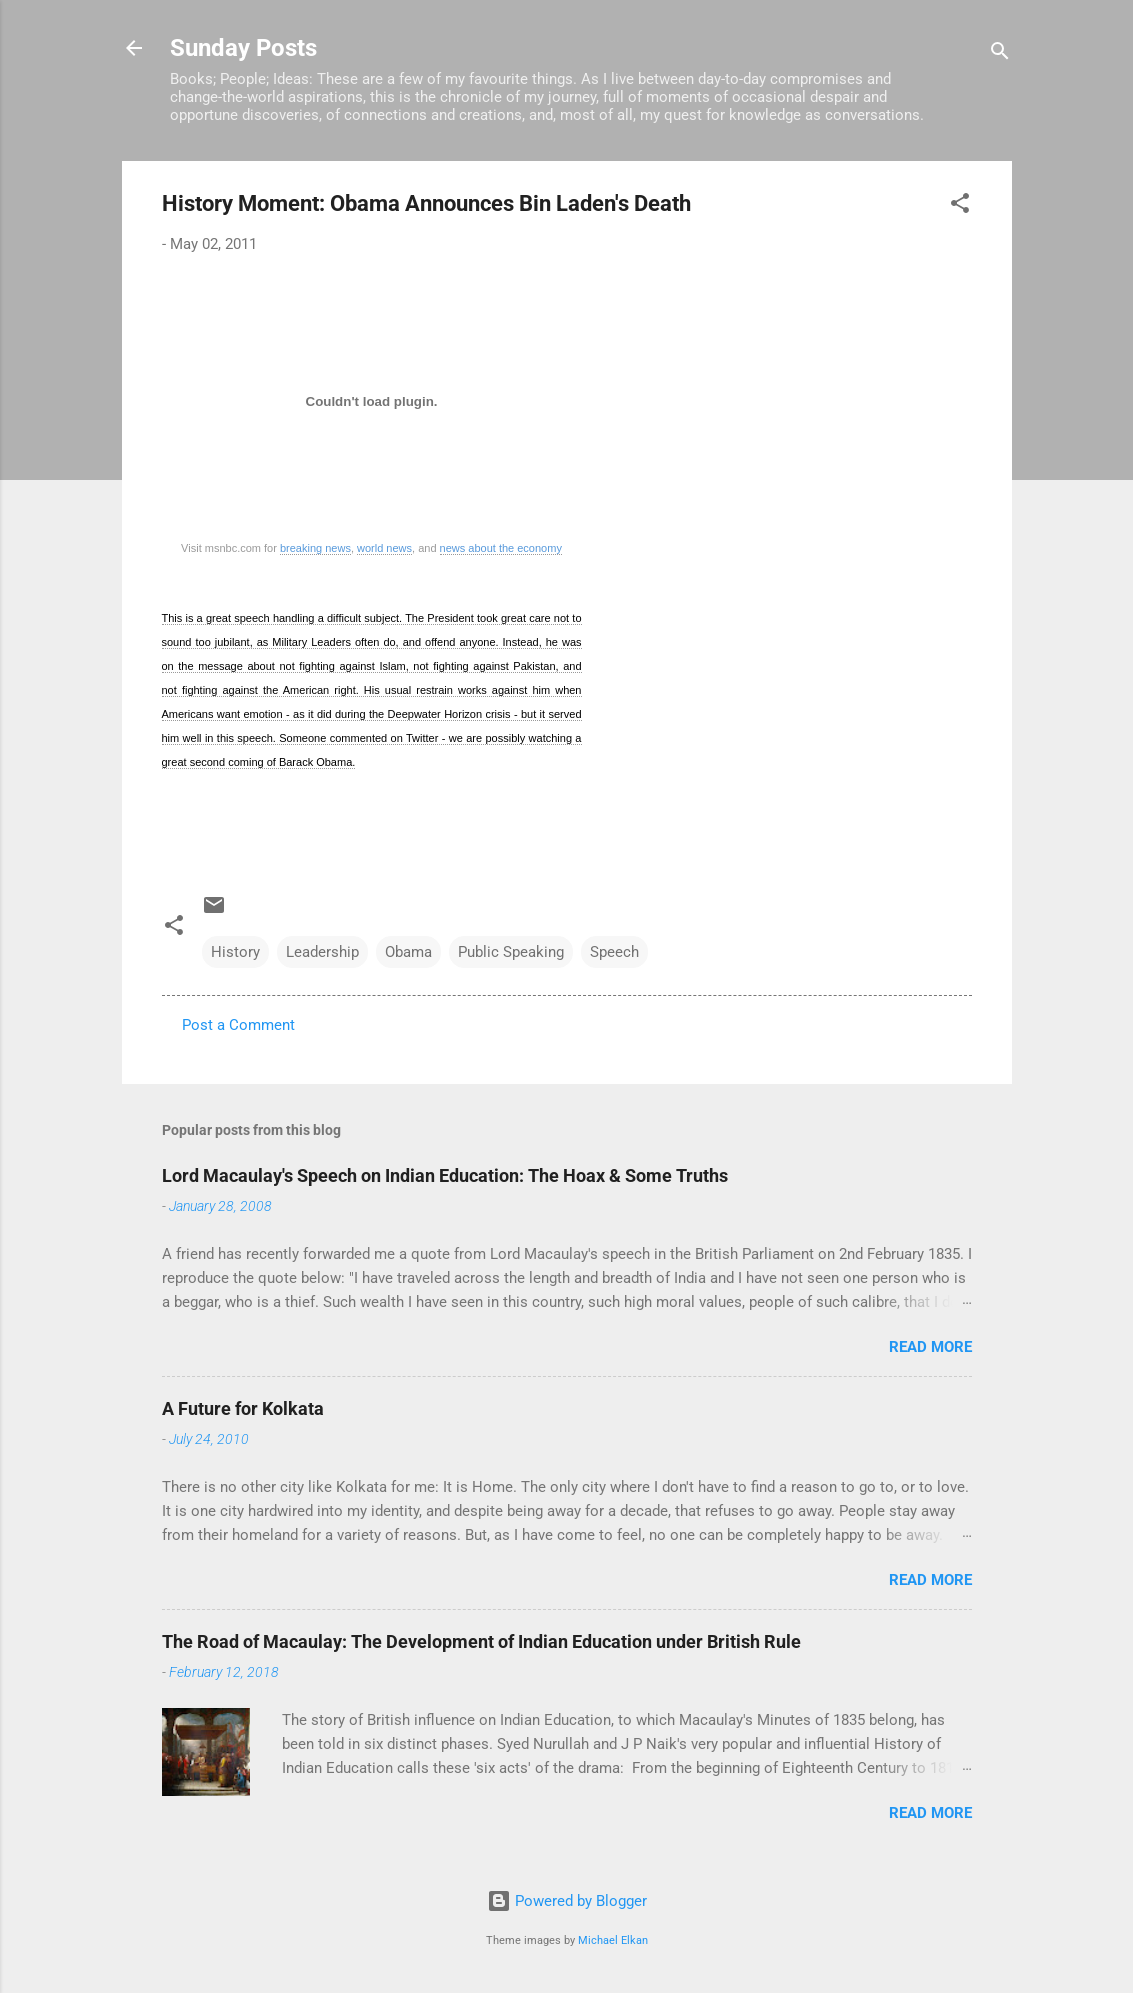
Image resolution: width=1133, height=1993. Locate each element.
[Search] (1000, 54)
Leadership (322, 952)
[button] (960, 206)
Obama (408, 952)
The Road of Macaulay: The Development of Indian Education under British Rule (481, 1641)
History (235, 952)
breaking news (315, 548)
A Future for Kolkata (243, 1408)
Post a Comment (238, 1025)
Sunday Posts (243, 48)
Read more (930, 1347)
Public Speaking (511, 952)
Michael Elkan (613, 1940)
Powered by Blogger (567, 1901)
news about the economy (501, 548)
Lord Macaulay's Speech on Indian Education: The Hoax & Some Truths (445, 1175)
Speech (614, 952)
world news (384, 548)
